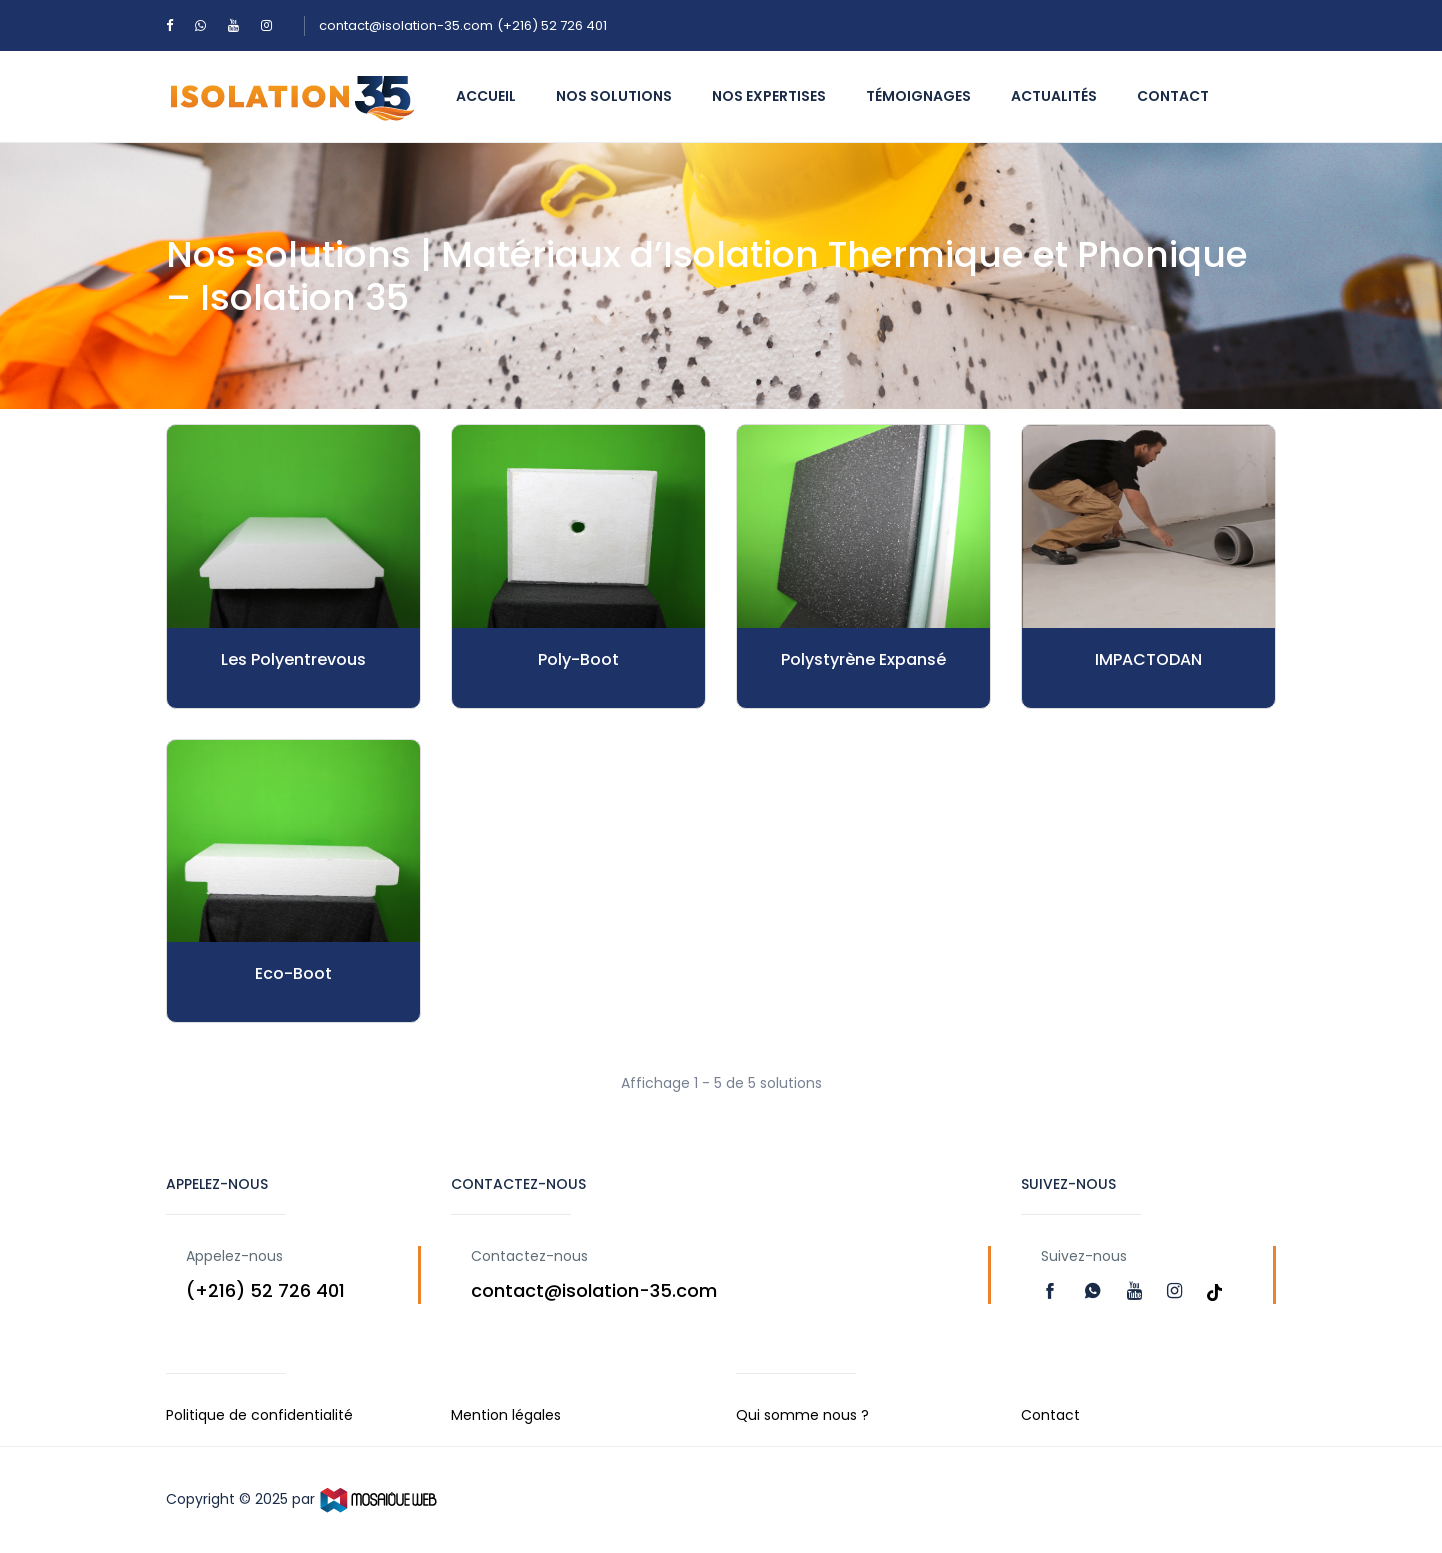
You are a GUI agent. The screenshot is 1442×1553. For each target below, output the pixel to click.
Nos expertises (769, 96)
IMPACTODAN (1148, 659)
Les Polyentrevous (293, 659)
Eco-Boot (293, 973)
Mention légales (506, 1415)
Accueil (486, 96)
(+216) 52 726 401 (552, 25)
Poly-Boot (578, 659)
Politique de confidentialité (259, 1415)
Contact (1173, 96)
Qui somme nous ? (802, 1415)
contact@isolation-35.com (406, 25)
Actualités (1054, 96)
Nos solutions (614, 96)
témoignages (918, 96)
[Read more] (1052, 1290)
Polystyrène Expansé (863, 659)
